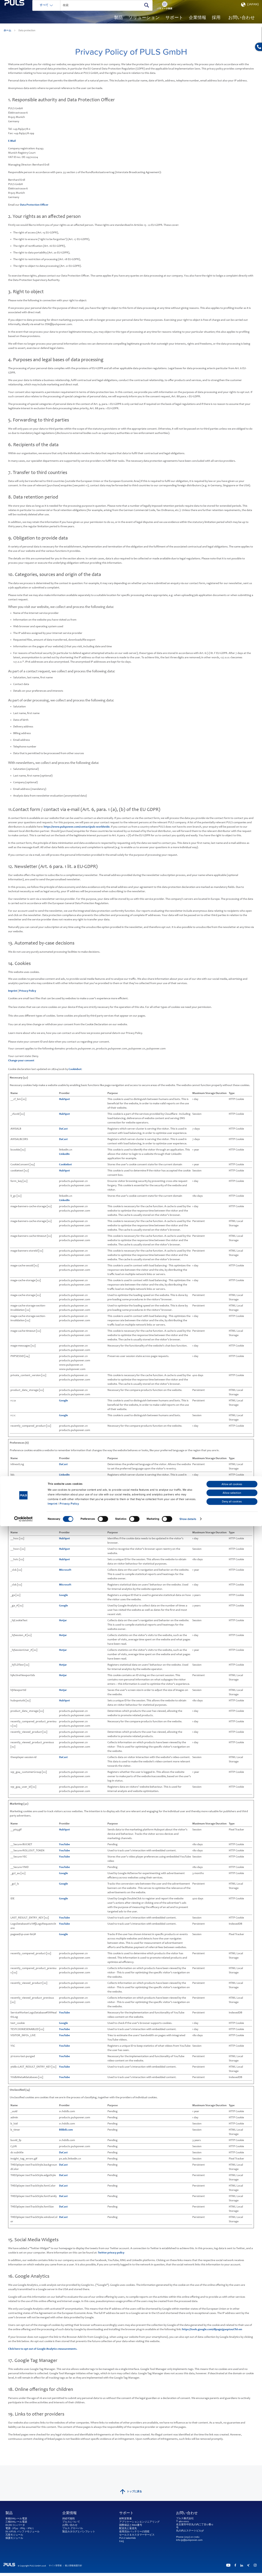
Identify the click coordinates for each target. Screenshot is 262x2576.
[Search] (163, 10)
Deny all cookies (232, 2551)
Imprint (52, 2553)
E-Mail (12, 146)
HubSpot (64, 1104)
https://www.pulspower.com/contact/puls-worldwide (77, 832)
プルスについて (71, 2522)
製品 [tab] (9, 2513)
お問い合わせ (69, 2525)
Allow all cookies (232, 2534)
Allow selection (232, 2542)
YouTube (64, 1849)
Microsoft (65, 1575)
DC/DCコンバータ (15, 2525)
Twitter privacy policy (111, 2258)
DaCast (63, 1134)
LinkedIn (64, 1159)
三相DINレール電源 (16, 2522)
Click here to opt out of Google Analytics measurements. (42, 2354)
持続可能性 (68, 2519)
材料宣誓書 (125, 2519)
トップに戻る (131, 2491)
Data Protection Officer (34, 210)
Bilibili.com (66, 2135)
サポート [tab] (126, 2513)
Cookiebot (75, 1074)
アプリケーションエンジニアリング (139, 2522)
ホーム (8, 36)
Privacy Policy (69, 2553)
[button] (249, 11)
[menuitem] (216, 23)
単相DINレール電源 (16, 2519)
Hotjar (63, 1625)
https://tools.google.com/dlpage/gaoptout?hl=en (212, 2334)
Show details (187, 2569)
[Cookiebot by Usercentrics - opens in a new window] (23, 2569)
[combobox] (109, 10)
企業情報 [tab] (69, 2513)
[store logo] (23, 20)
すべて (61, 10)
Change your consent (21, 1066)
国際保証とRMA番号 (130, 2525)
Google (63, 1406)
